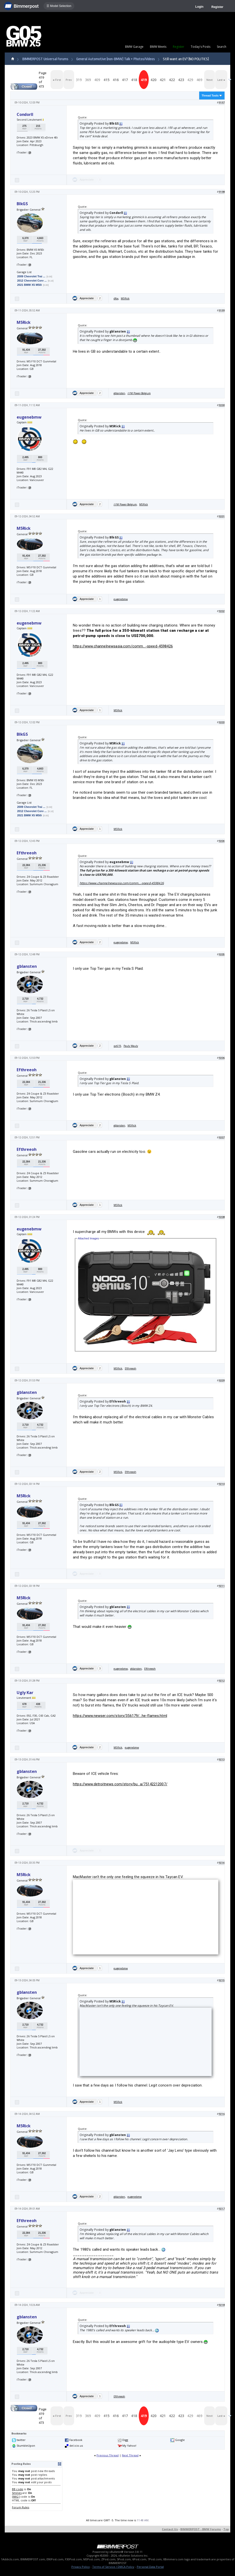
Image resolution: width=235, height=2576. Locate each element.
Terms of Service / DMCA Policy (113, 2567)
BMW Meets (158, 47)
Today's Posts (200, 47)
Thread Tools (210, 95)
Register (217, 7)
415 (106, 79)
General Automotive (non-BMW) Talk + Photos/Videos (115, 59)
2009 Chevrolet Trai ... (31, 276)
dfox (116, 298)
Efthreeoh (27, 853)
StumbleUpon (26, 2445)
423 (181, 79)
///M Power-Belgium (139, 393)
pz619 (117, 1046)
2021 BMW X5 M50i (29, 284)
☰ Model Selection (59, 6)
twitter (21, 2440)
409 (97, 79)
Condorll (25, 114)
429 (190, 79)
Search (221, 47)
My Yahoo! (129, 2445)
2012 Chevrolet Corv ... (32, 280)
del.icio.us (76, 2445)
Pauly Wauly (131, 1046)
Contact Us (170, 2529)
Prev (69, 80)
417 (125, 79)
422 (172, 79)
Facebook (75, 2440)
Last (221, 80)
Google (180, 2440)
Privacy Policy (80, 2567)
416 (116, 79)
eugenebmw (29, 417)
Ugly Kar (25, 1692)
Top (226, 2529)
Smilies (17, 2493)
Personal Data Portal (150, 2567)
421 (163, 79)
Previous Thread (107, 2455)
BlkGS (22, 203)
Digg (125, 2440)
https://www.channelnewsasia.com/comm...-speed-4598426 (123, 646)
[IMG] (16, 2496)
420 (153, 79)
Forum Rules (20, 2507)
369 (88, 79)
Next (209, 80)
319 (79, 79)
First (57, 80)
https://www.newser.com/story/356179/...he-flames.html (120, 1715)
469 (199, 79)
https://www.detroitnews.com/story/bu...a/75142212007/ (120, 1784)
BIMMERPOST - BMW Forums (200, 2529)
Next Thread (130, 2455)
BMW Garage (134, 47)
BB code (17, 2489)
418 (134, 79)
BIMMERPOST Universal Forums (45, 59)
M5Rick (125, 298)
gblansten (119, 393)
